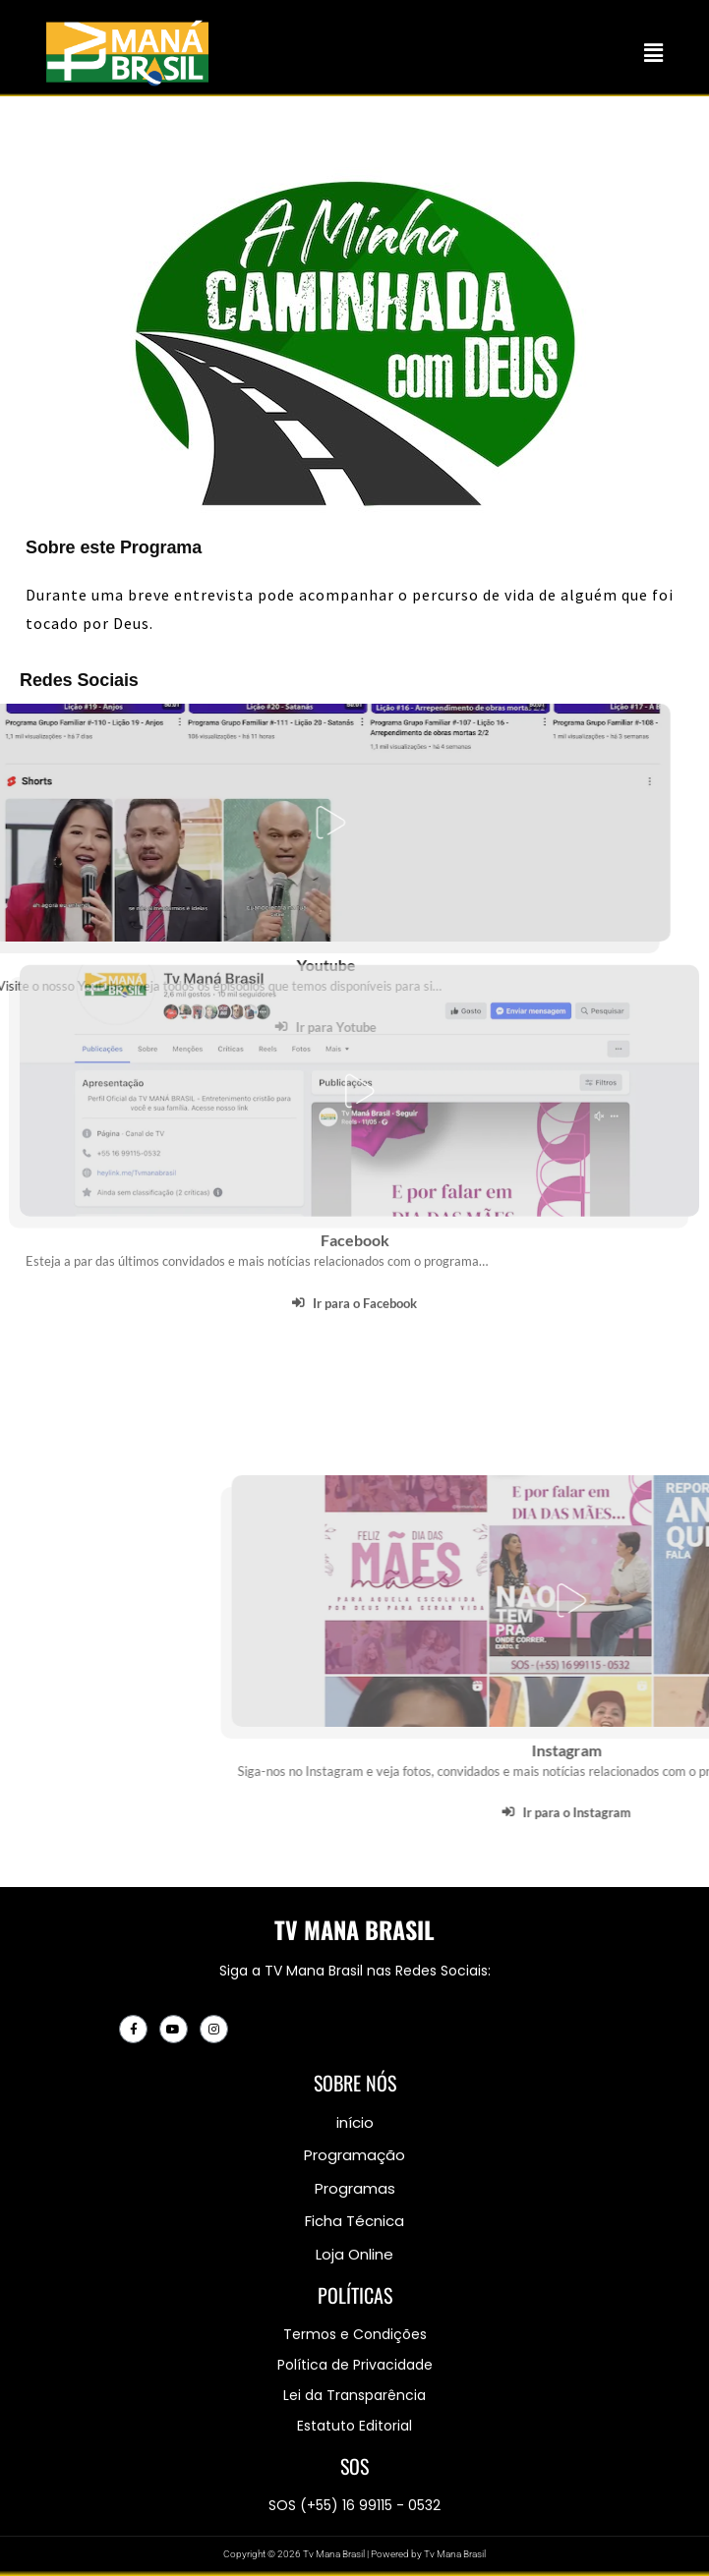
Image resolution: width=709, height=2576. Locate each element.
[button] (654, 53)
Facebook (355, 1116)
